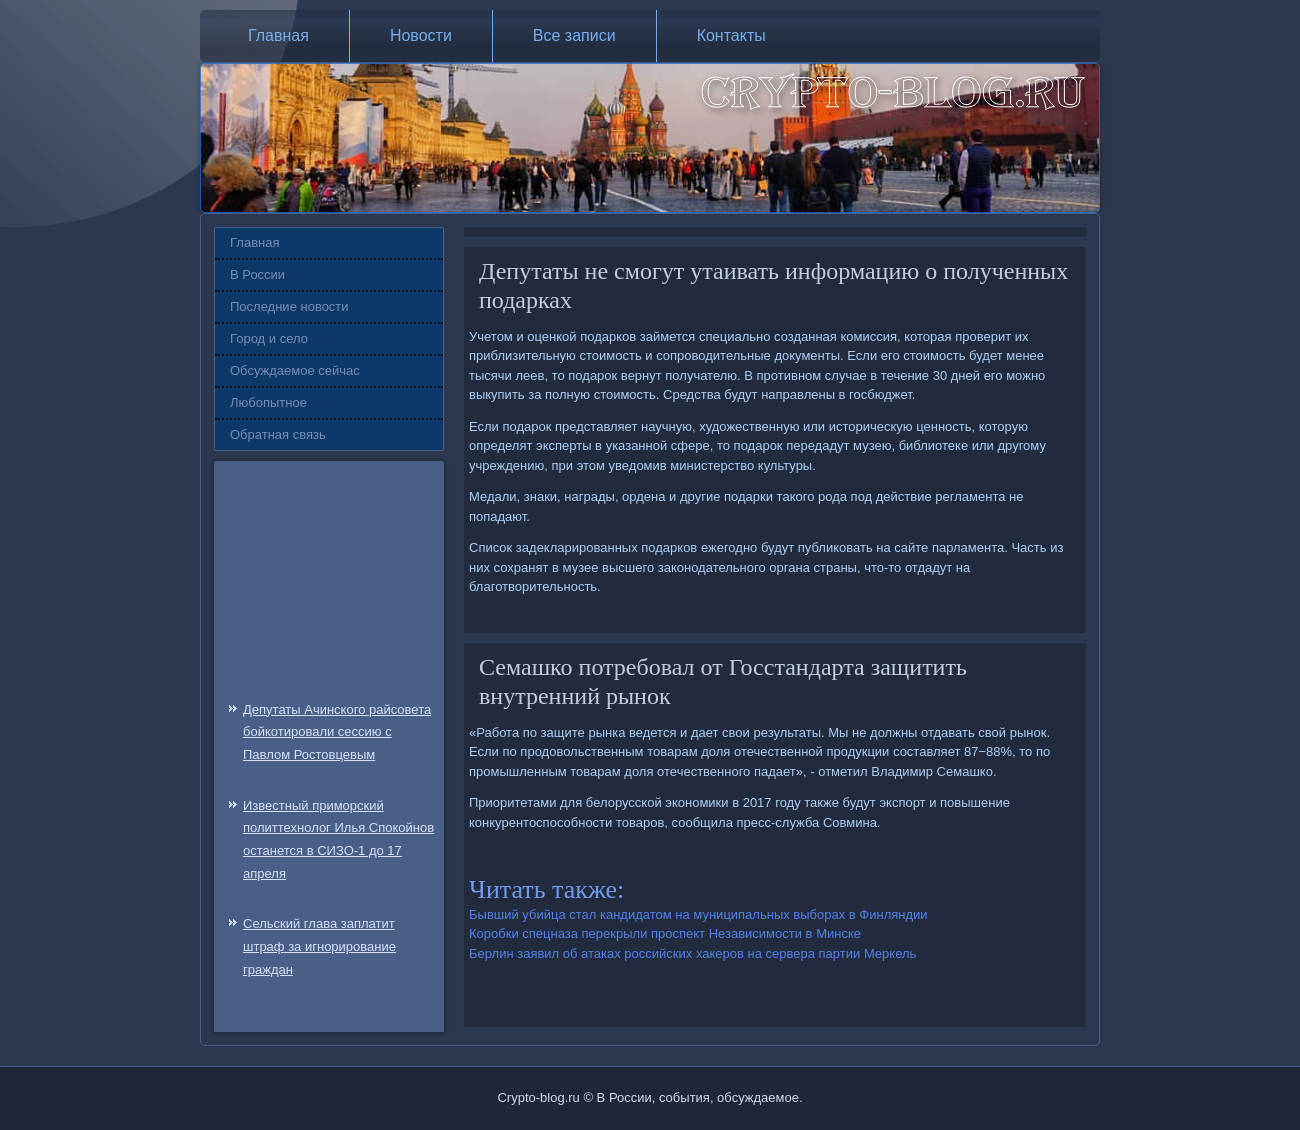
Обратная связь (278, 434)
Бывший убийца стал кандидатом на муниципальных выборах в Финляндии (698, 914)
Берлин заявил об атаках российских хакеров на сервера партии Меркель (692, 953)
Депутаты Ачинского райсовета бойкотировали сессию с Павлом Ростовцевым (337, 732)
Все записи (574, 35)
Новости (421, 35)
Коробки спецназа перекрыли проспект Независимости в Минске (665, 933)
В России (257, 274)
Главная (278, 35)
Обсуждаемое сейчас (295, 370)
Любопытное (268, 402)
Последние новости (289, 306)
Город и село (269, 338)
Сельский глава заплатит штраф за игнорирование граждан (319, 946)
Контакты (731, 35)
